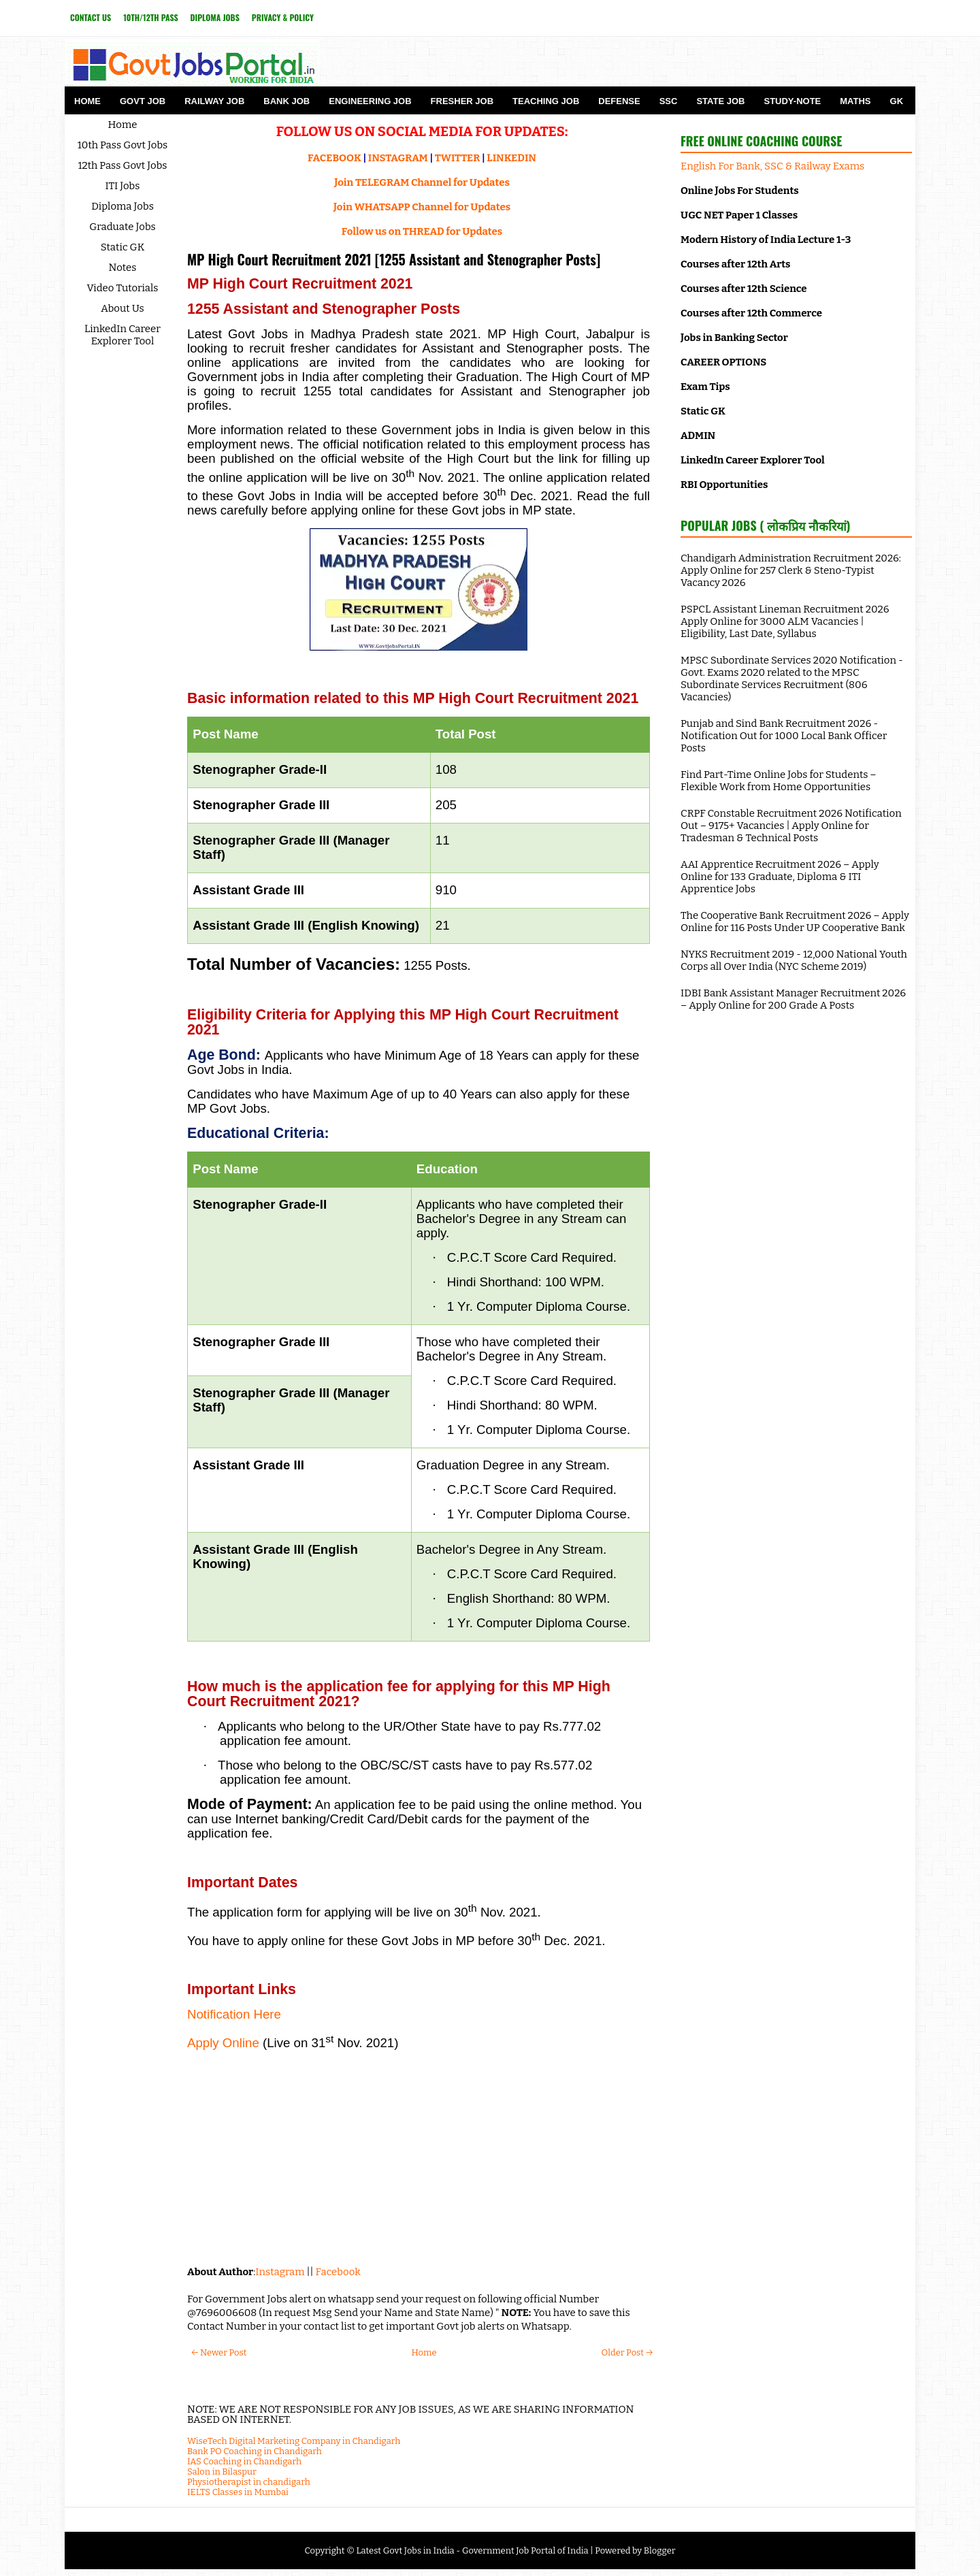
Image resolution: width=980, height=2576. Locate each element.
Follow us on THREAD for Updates (422, 231)
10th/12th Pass (150, 17)
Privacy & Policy (283, 17)
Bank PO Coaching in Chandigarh (254, 2451)
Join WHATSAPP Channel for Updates (421, 207)
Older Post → (627, 2352)
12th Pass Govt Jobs (122, 165)
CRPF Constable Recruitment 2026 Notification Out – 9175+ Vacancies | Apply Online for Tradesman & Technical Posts (791, 825)
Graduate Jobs (122, 227)
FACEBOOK (334, 158)
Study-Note (792, 101)
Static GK (123, 247)
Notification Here (234, 2014)
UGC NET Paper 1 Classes (739, 215)
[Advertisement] (418, 2156)
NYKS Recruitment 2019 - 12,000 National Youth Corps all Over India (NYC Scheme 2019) (794, 960)
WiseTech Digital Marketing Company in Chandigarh (293, 2441)
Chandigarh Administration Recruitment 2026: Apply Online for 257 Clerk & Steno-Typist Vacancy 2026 (791, 570)
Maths (855, 101)
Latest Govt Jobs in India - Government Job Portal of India (472, 2550)
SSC (668, 101)
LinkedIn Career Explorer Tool (122, 335)
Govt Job (142, 101)
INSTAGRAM (398, 158)
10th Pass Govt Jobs (123, 145)
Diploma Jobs (215, 17)
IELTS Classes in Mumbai (238, 2492)
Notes (123, 267)
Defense (619, 101)
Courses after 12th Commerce (751, 313)
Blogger (660, 2550)
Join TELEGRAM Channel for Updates (422, 182)
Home (87, 101)
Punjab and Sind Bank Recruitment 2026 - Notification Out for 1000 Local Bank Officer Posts (784, 735)
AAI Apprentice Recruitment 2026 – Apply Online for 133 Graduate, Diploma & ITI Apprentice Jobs (780, 876)
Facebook (338, 2272)
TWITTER (457, 158)
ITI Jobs (122, 186)
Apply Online (223, 2043)
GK (897, 101)
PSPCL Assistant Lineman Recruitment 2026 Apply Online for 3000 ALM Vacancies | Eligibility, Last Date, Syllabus (785, 621)
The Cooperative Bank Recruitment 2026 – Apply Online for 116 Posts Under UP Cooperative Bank (795, 921)
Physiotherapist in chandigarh (248, 2482)
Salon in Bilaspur (222, 2471)
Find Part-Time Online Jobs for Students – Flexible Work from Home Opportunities (779, 780)
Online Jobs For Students (740, 190)
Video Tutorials (123, 288)
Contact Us (90, 17)
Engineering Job (370, 101)
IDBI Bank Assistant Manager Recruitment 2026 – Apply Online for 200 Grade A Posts (793, 999)
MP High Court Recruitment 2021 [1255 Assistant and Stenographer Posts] (393, 259)
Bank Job (286, 101)
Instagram (279, 2272)
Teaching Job (545, 101)
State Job (720, 101)
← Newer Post (218, 2352)
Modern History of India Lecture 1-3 (766, 239)
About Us (122, 308)
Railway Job (214, 101)
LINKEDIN (511, 158)
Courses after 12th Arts (735, 264)
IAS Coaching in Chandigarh (244, 2461)
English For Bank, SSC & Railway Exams (772, 166)
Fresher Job (462, 101)
